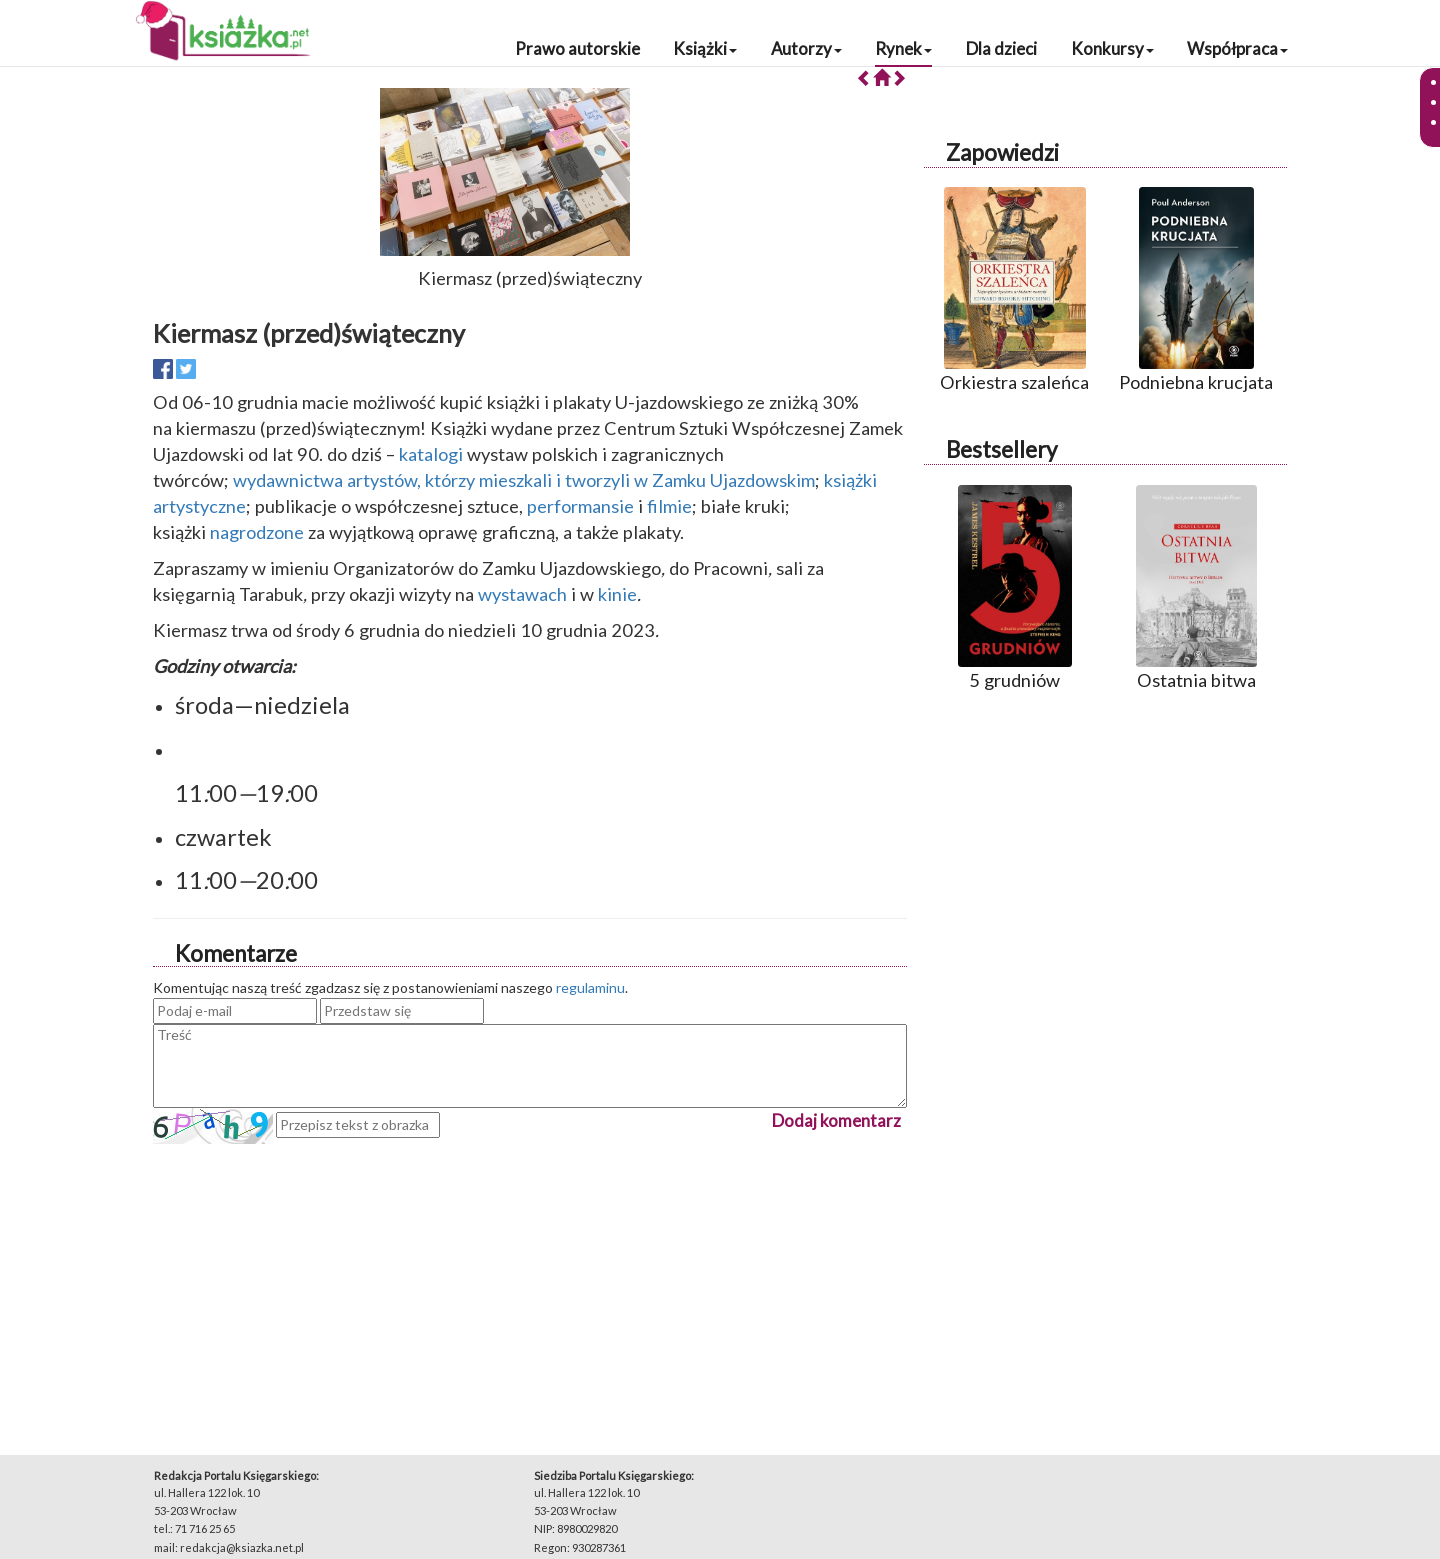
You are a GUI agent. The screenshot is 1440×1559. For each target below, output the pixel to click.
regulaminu (590, 987)
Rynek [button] (903, 48)
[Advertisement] (530, 1284)
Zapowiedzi (1002, 152)
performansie (580, 506)
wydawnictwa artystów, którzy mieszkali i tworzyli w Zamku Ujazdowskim (524, 480)
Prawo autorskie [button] (577, 48)
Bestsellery (1001, 449)
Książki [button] (705, 48)
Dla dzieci (1001, 48)
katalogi (431, 454)
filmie (669, 506)
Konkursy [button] (1112, 48)
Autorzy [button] (806, 48)
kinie (617, 594)
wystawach (522, 594)
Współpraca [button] (1237, 48)
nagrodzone (257, 532)
